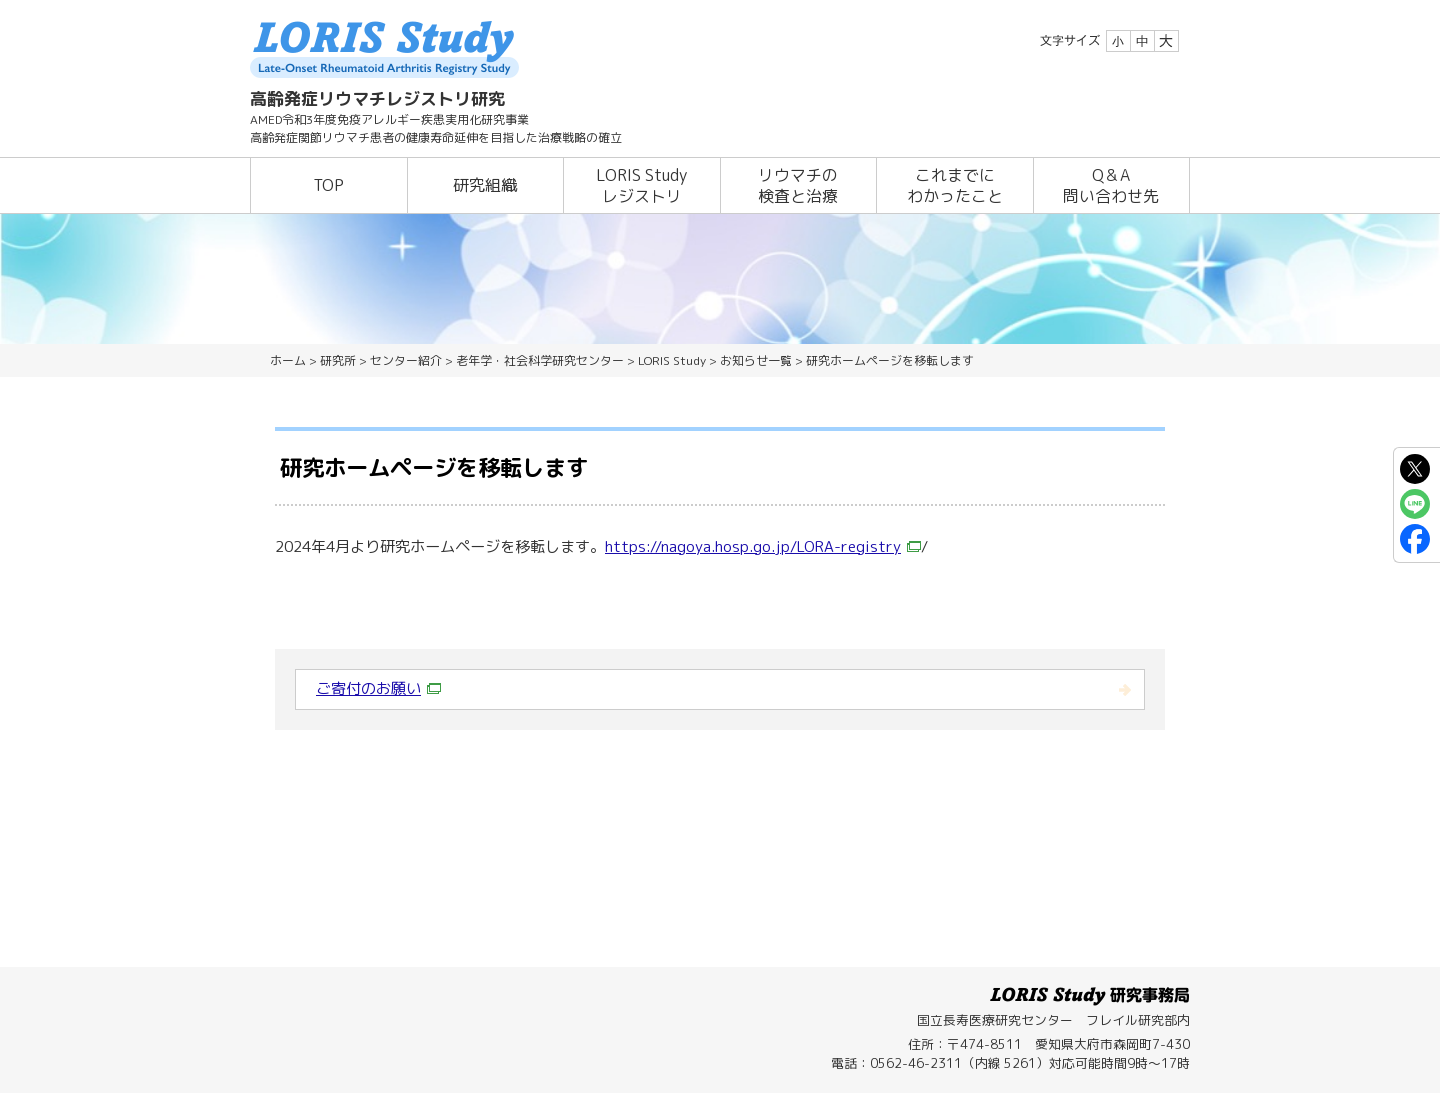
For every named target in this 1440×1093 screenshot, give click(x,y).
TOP (328, 185)
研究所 (338, 360)
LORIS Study (672, 360)
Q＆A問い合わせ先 (1111, 185)
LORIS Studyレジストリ (641, 185)
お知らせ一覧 (756, 360)
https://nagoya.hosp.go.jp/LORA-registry (763, 546)
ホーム (288, 360)
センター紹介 (406, 360)
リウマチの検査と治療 (798, 185)
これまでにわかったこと (955, 185)
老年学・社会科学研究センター (540, 360)
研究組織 (485, 185)
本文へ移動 (678, 0)
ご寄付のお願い (378, 688)
